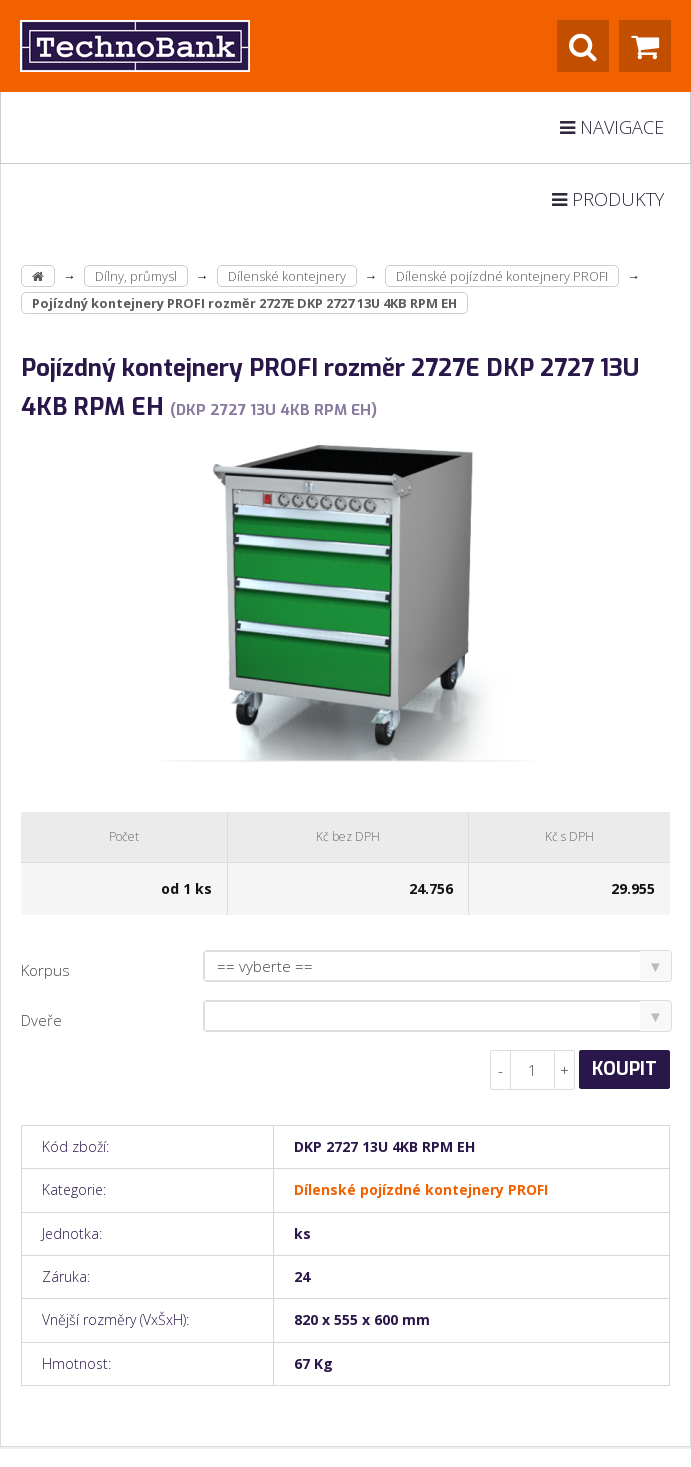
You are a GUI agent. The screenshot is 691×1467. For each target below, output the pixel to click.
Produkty (608, 199)
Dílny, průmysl (136, 276)
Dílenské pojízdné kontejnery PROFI (502, 276)
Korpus (45, 970)
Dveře (41, 1020)
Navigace (612, 127)
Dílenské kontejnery (287, 276)
